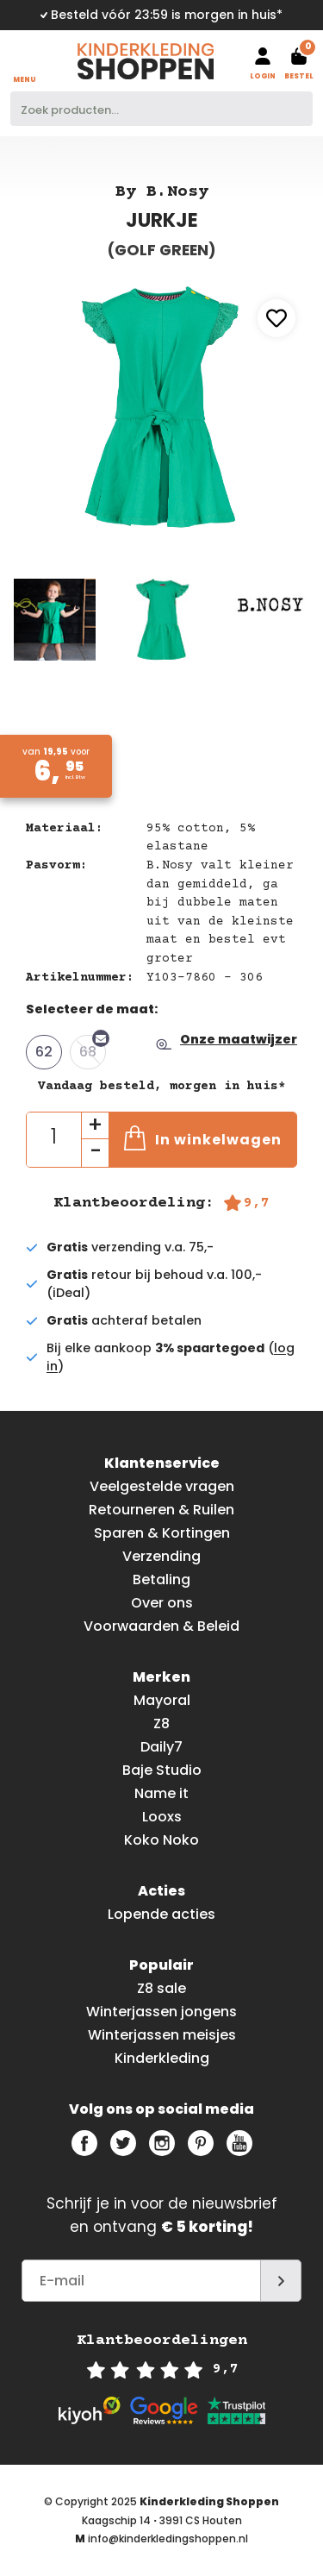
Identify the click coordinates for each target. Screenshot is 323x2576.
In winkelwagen (203, 1137)
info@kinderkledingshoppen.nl (168, 2538)
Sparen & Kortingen (162, 1533)
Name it (161, 1793)
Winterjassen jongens (161, 2011)
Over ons (162, 1603)
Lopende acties (161, 1914)
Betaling (161, 1579)
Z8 (161, 1723)
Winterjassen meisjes (162, 2035)
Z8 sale (161, 1988)
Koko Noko (161, 1840)
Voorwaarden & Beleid (161, 1626)
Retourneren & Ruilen (161, 1510)
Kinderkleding (162, 2058)
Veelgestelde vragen (162, 1486)
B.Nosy (177, 192)
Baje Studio (162, 1770)
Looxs (162, 1817)
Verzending (161, 1556)
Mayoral (162, 1700)
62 (44, 1052)
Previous (20, 400)
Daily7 (161, 1747)
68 (92, 1048)
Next (302, 400)
